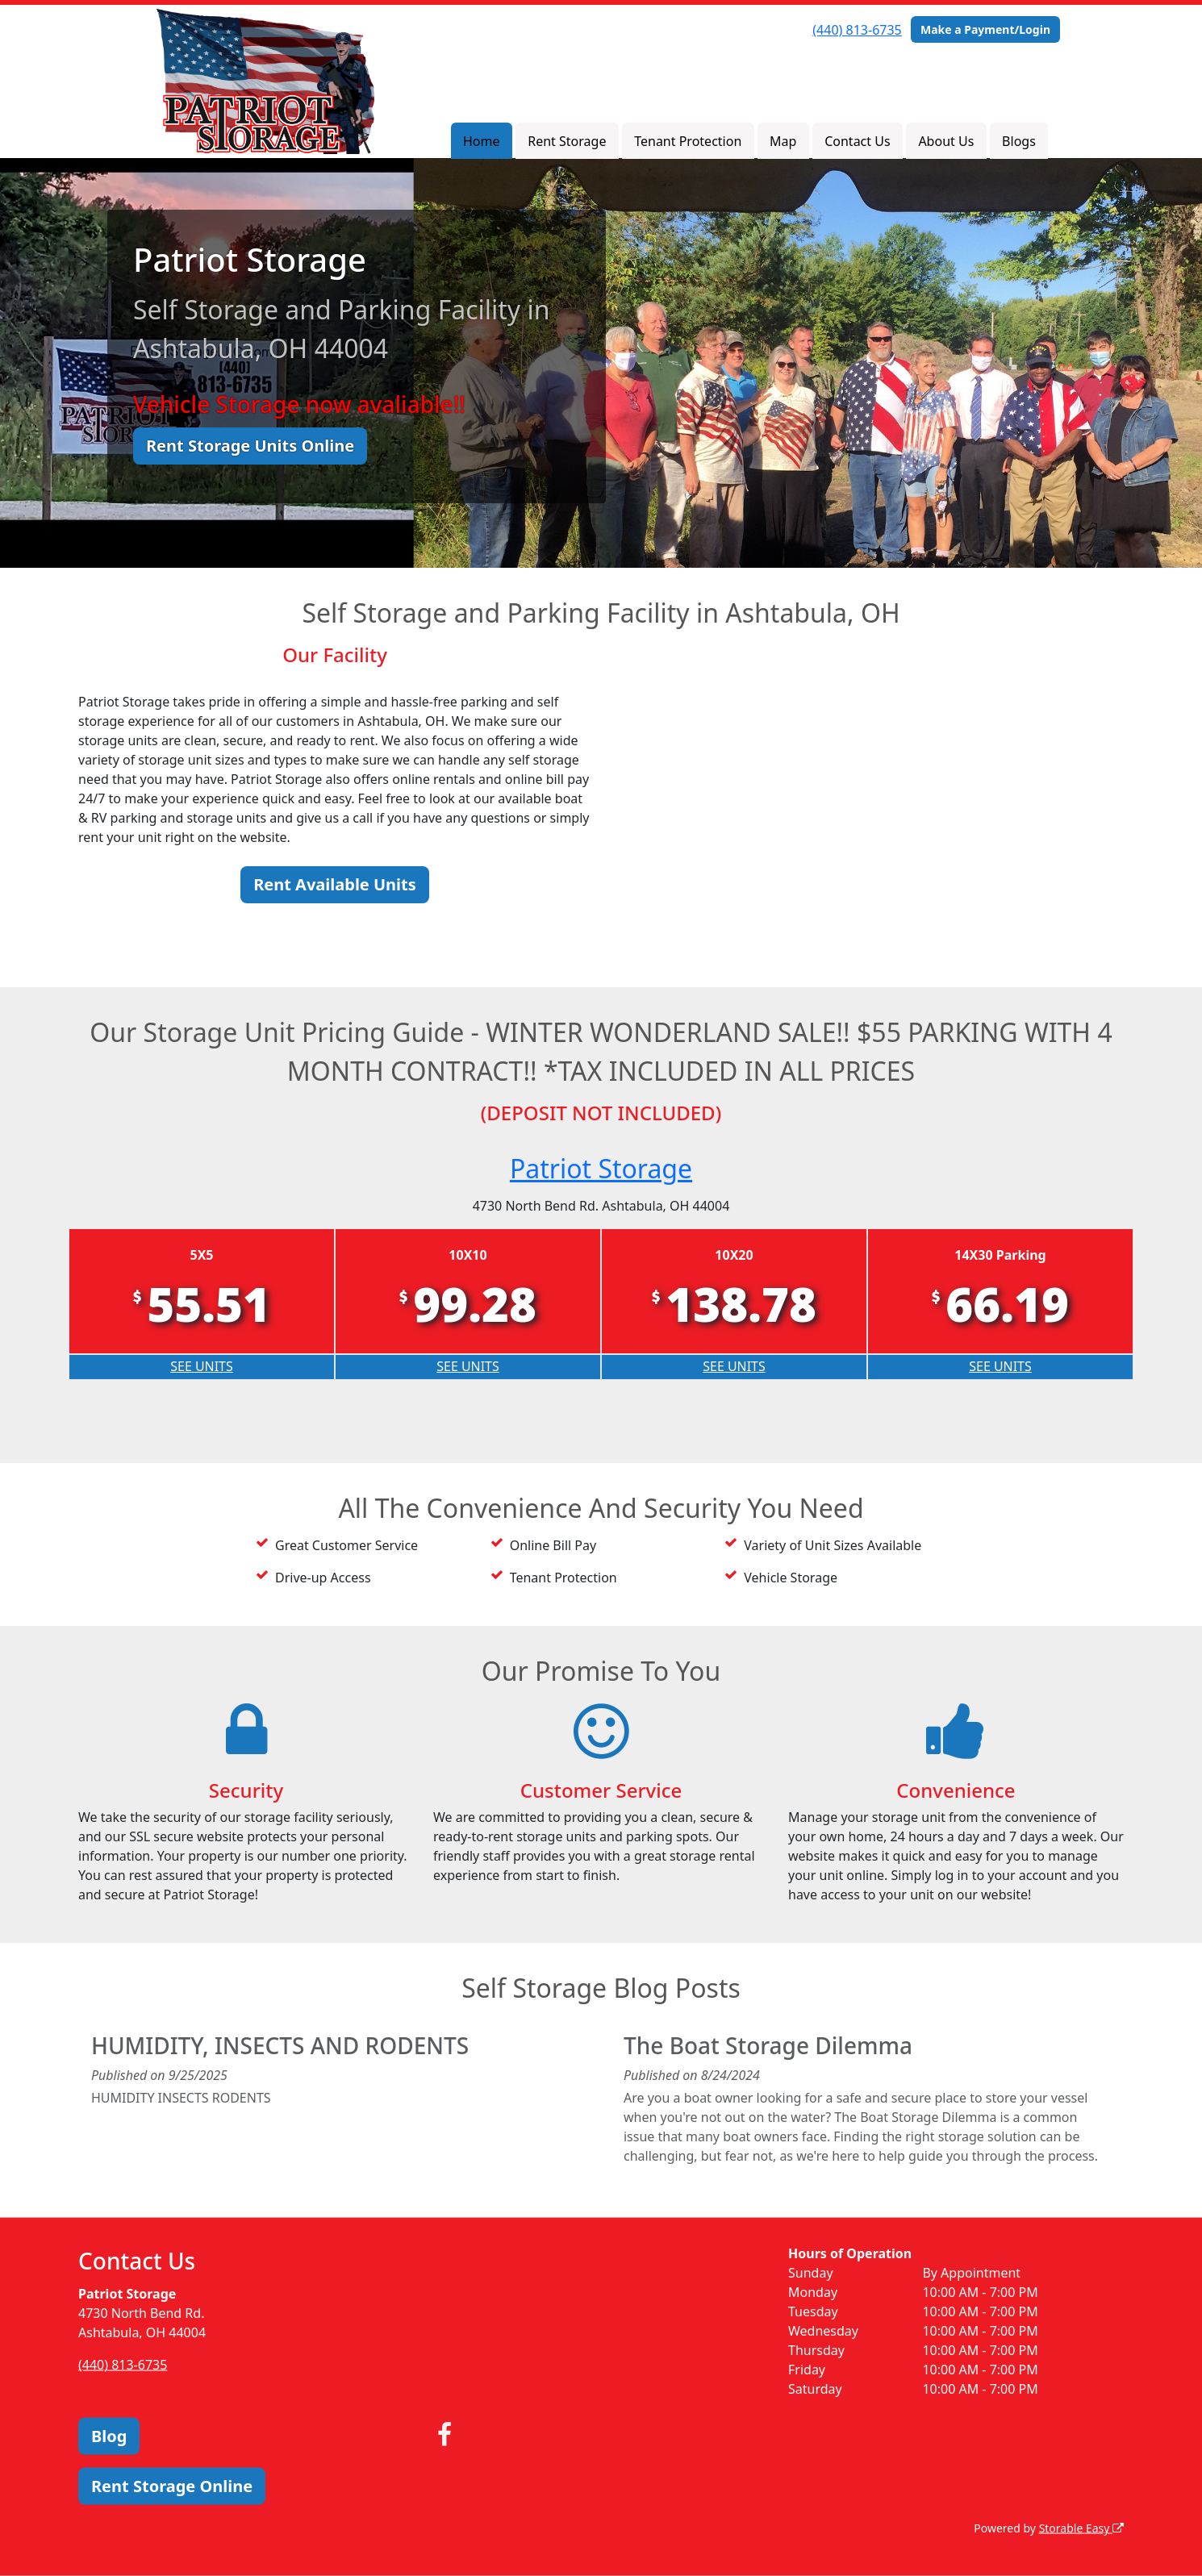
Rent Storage (567, 141)
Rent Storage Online (172, 2486)
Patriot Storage (601, 1168)
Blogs (1019, 141)
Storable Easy (1081, 2528)
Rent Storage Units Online (250, 445)
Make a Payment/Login (985, 29)
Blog (109, 2436)
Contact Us (857, 141)
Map (783, 141)
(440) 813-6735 (856, 30)
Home (481, 141)
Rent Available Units (334, 884)
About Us (946, 141)
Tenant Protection (687, 141)
